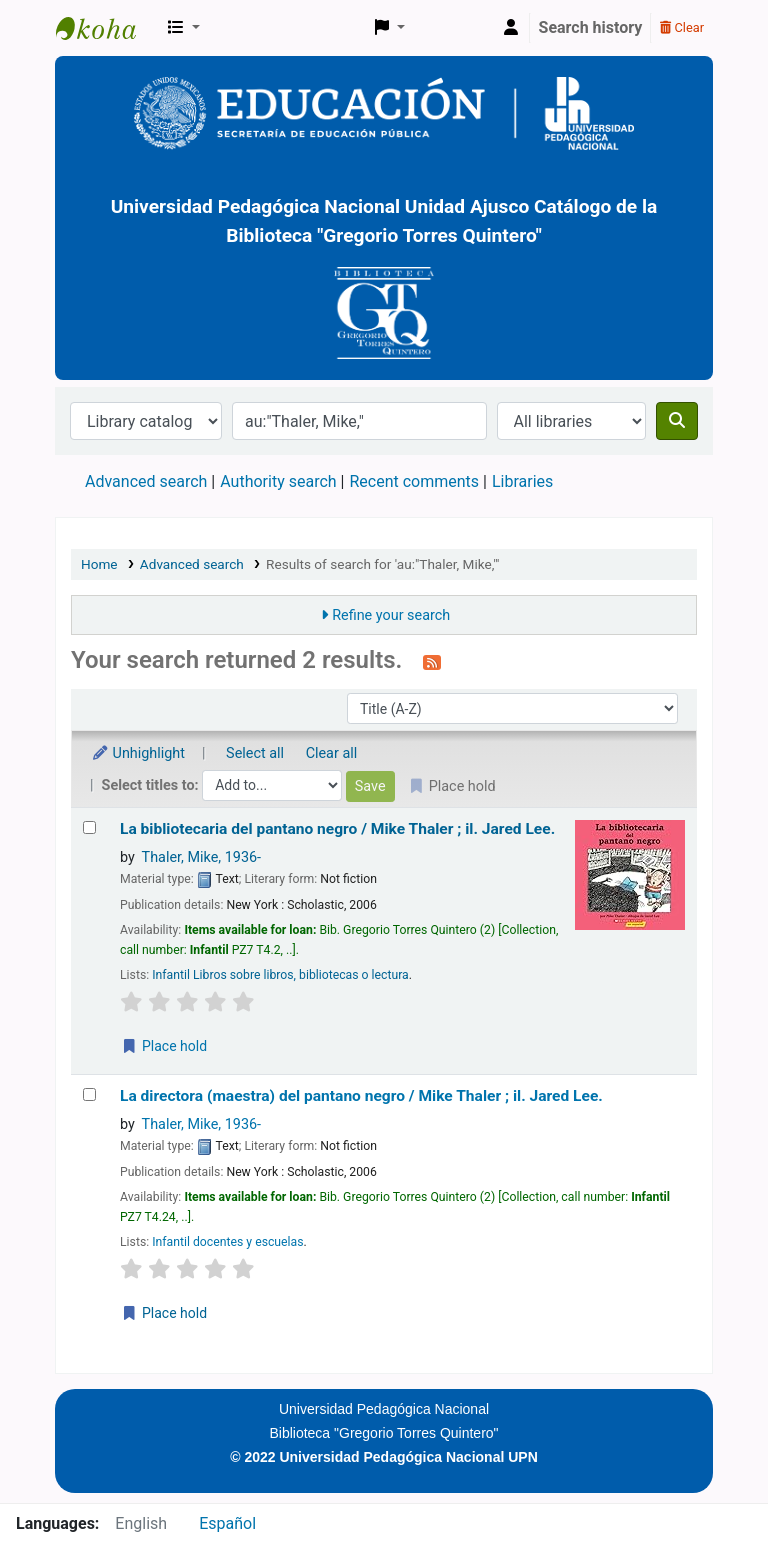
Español (227, 1523)
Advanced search (146, 481)
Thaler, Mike (201, 857)
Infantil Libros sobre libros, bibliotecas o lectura (280, 975)
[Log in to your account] (511, 28)
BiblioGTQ (106, 28)
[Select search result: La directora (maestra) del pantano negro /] (89, 1094)
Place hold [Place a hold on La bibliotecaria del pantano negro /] (164, 1046)
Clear (682, 27)
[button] (184, 28)
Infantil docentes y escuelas (227, 1242)
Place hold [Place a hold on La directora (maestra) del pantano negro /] (164, 1313)
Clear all (332, 753)
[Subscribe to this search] (432, 662)
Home (99, 564)
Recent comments (414, 481)
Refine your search (391, 615)
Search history (591, 27)
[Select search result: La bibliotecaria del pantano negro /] (89, 827)
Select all (255, 753)
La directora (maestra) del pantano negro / (361, 1096)
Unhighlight (138, 753)
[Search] (677, 421)
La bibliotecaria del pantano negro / (337, 829)
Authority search (278, 481)
